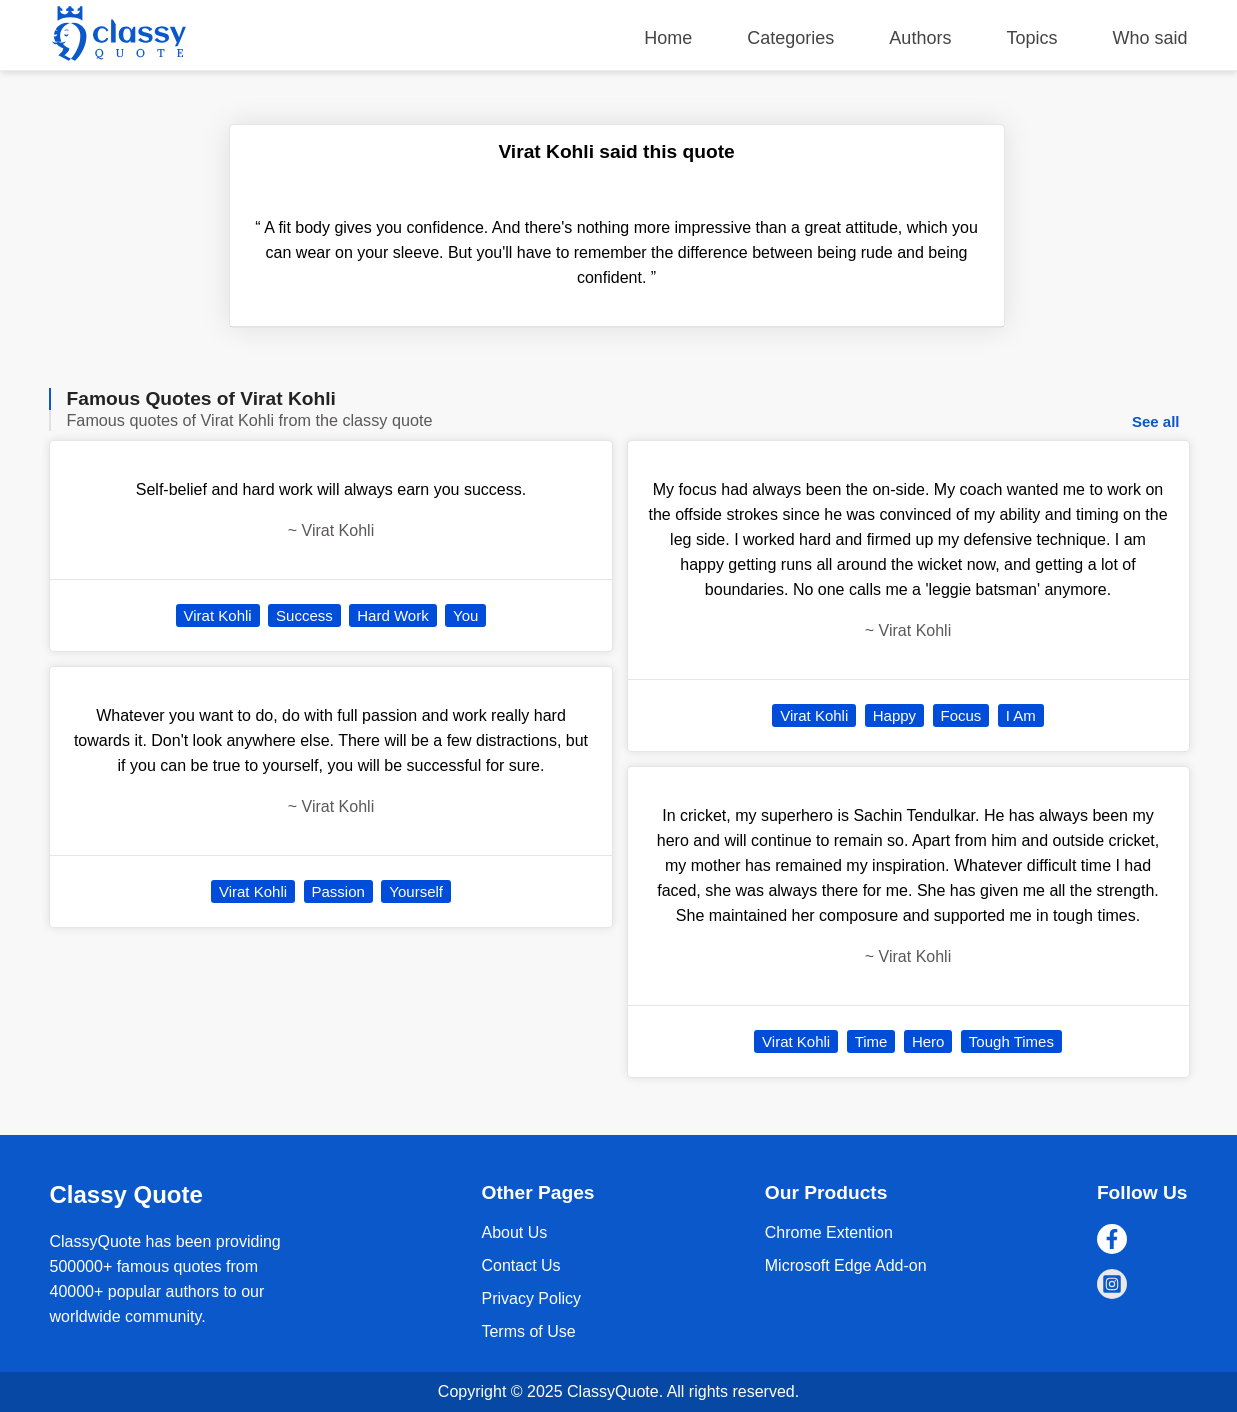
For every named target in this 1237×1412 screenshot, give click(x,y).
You (465, 615)
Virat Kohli (218, 615)
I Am (1021, 715)
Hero (928, 1041)
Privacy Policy (531, 1298)
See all (1156, 421)
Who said (1149, 38)
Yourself (416, 891)
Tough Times (1011, 1041)
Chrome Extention (829, 1232)
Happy (894, 715)
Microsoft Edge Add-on (846, 1265)
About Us (514, 1232)
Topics (1031, 38)
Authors (920, 38)
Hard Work (392, 615)
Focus (961, 715)
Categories (790, 38)
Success (304, 615)
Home (668, 38)
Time (871, 1041)
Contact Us (520, 1265)
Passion (338, 891)
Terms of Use (528, 1331)
